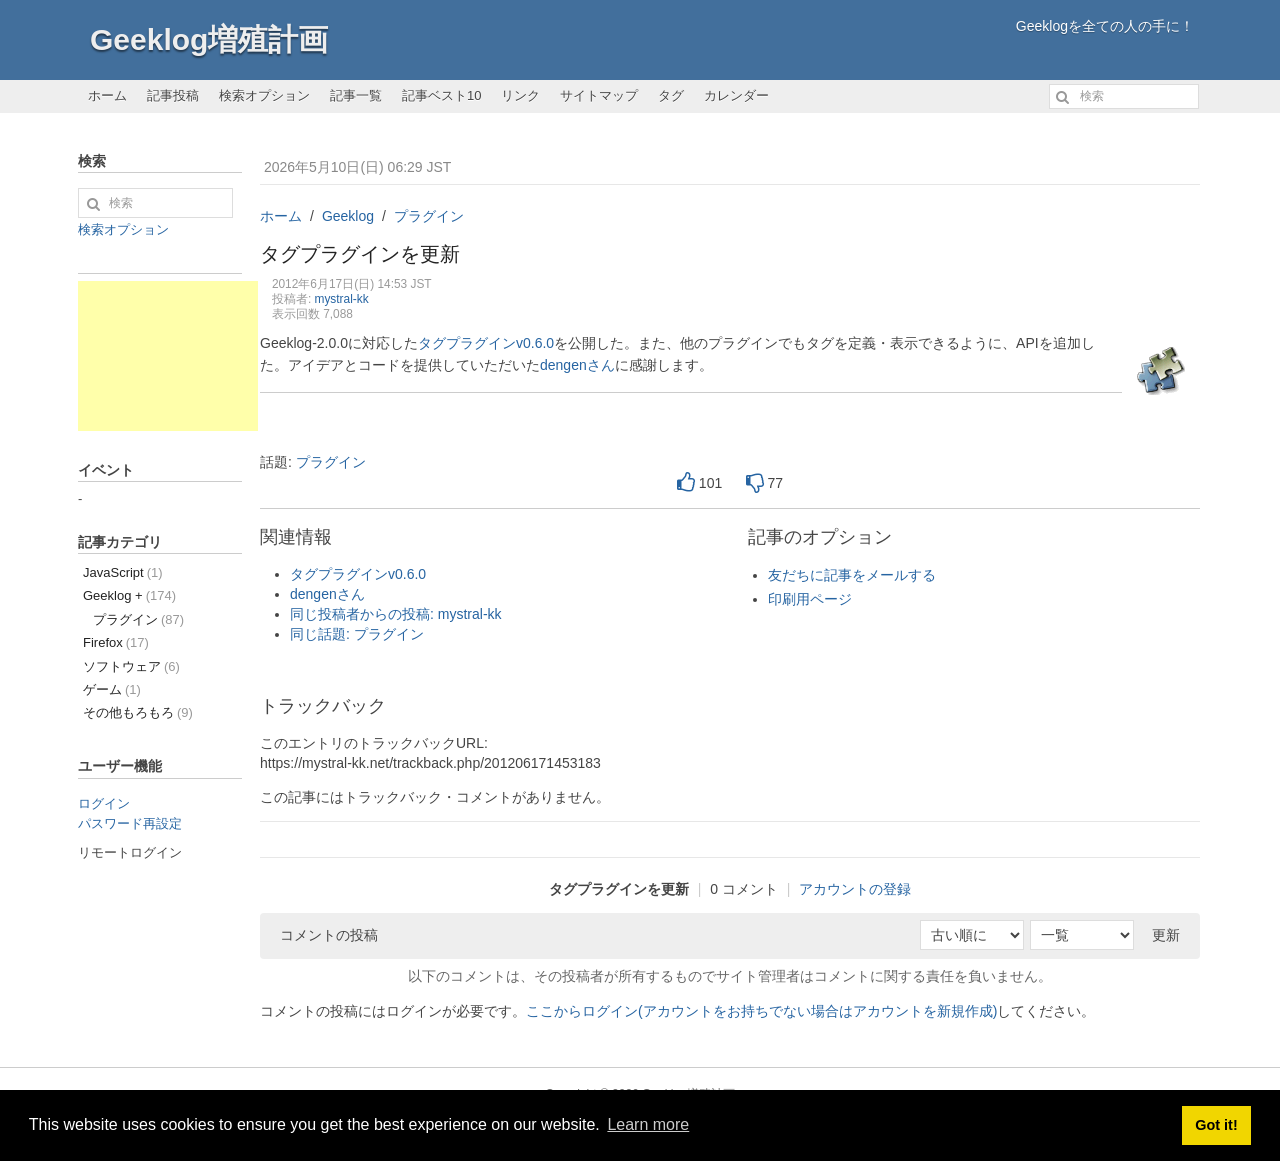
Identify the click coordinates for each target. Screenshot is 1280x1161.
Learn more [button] (648, 1124)
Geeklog (348, 216)
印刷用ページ (810, 599)
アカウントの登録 (855, 889)
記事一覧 (356, 95)
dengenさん (577, 365)
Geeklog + (129, 595)
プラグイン (429, 216)
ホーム (107, 95)
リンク (520, 95)
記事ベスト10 (441, 95)
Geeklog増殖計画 (209, 39)
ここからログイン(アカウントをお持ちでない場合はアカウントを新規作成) (761, 1011)
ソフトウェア (131, 666)
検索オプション (264, 95)
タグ (671, 95)
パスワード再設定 (130, 823)
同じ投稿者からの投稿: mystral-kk (396, 614)
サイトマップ (599, 95)
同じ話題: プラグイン (357, 634)
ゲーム (112, 689)
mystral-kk (342, 299)
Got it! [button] (1216, 1125)
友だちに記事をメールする (852, 575)
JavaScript (123, 572)
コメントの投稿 (329, 935)
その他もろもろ (138, 712)
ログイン (104, 803)
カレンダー (736, 95)
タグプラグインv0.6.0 (486, 343)
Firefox (116, 642)
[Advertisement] (168, 356)
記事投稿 (173, 95)
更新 (1166, 935)
